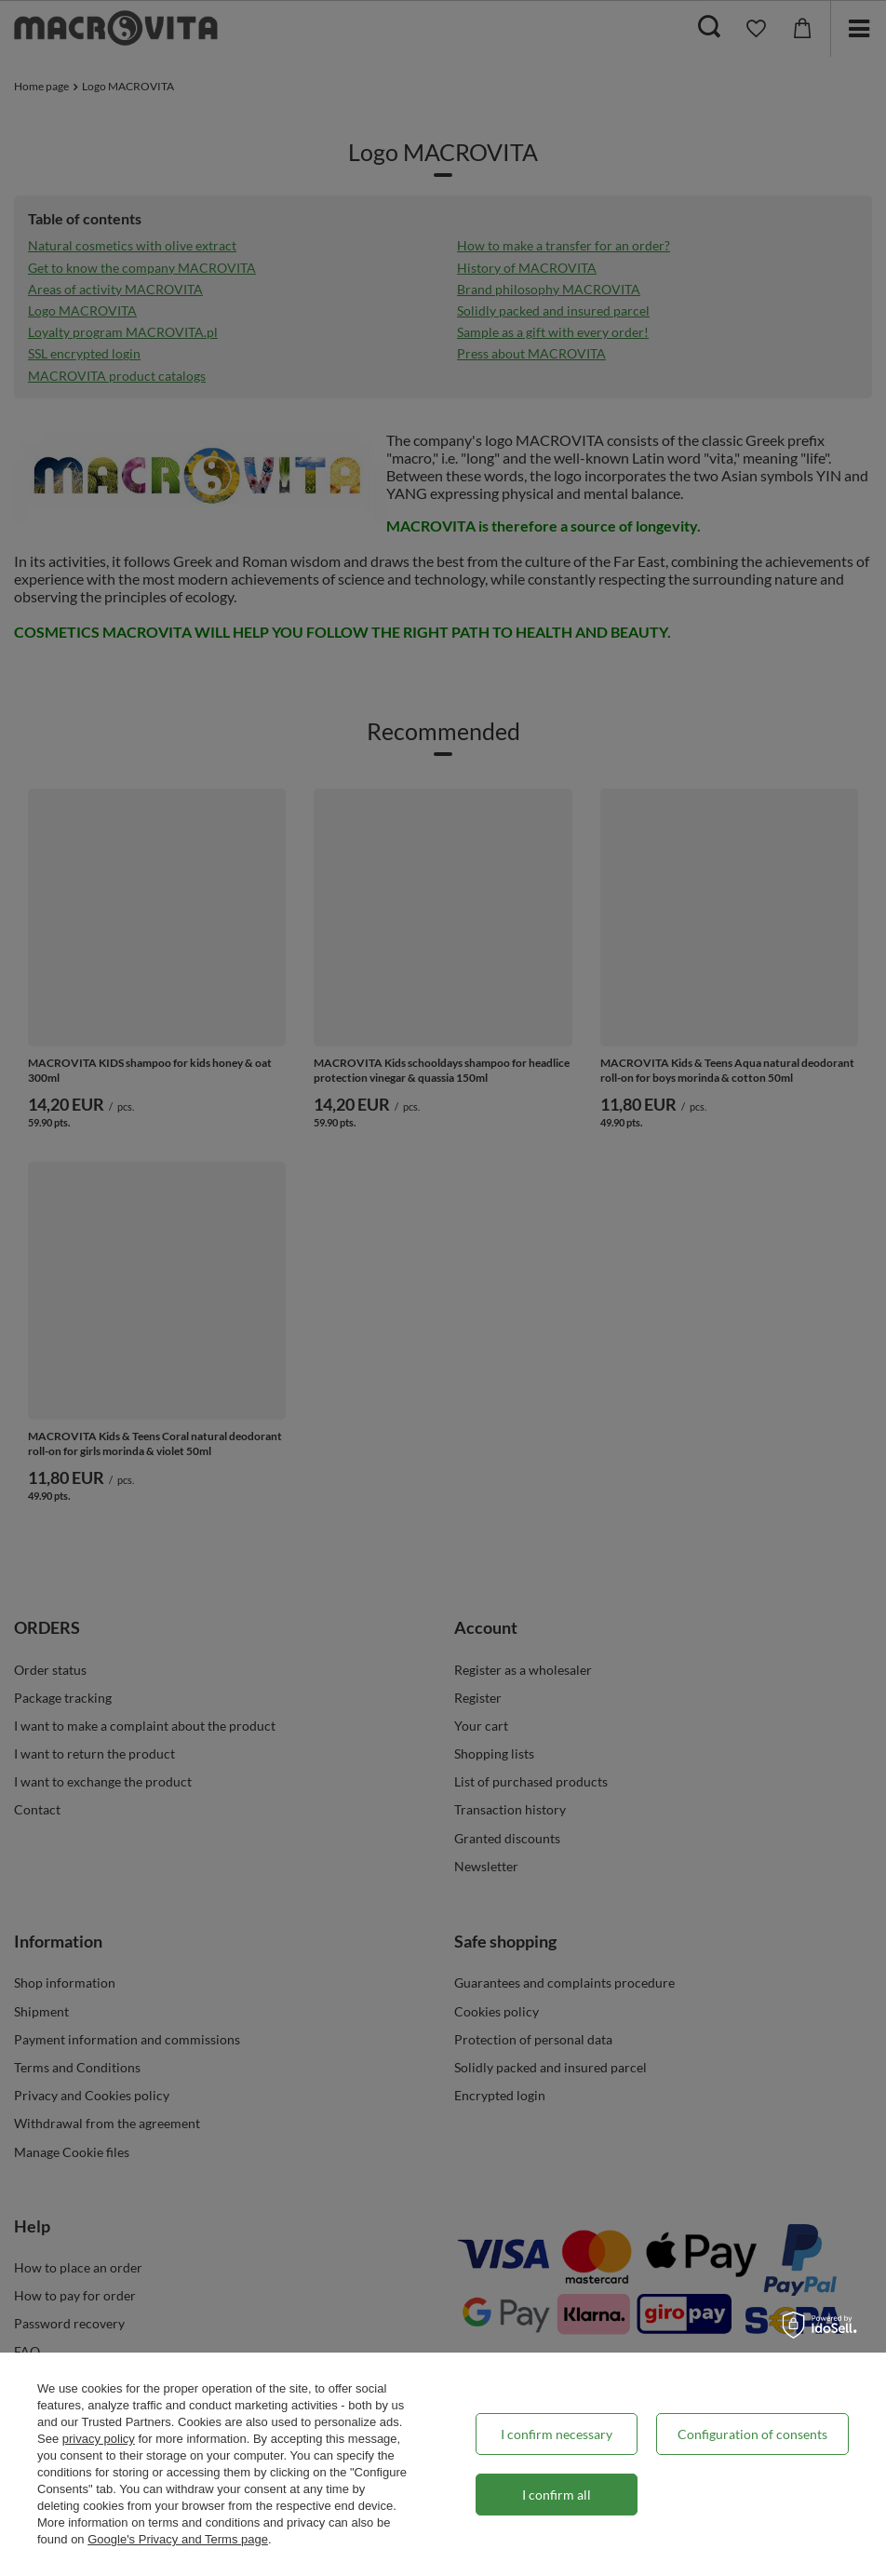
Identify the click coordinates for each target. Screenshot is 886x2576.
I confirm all (556, 2494)
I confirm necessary (556, 2434)
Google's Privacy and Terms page (177, 2539)
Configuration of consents (752, 2434)
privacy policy (98, 2439)
